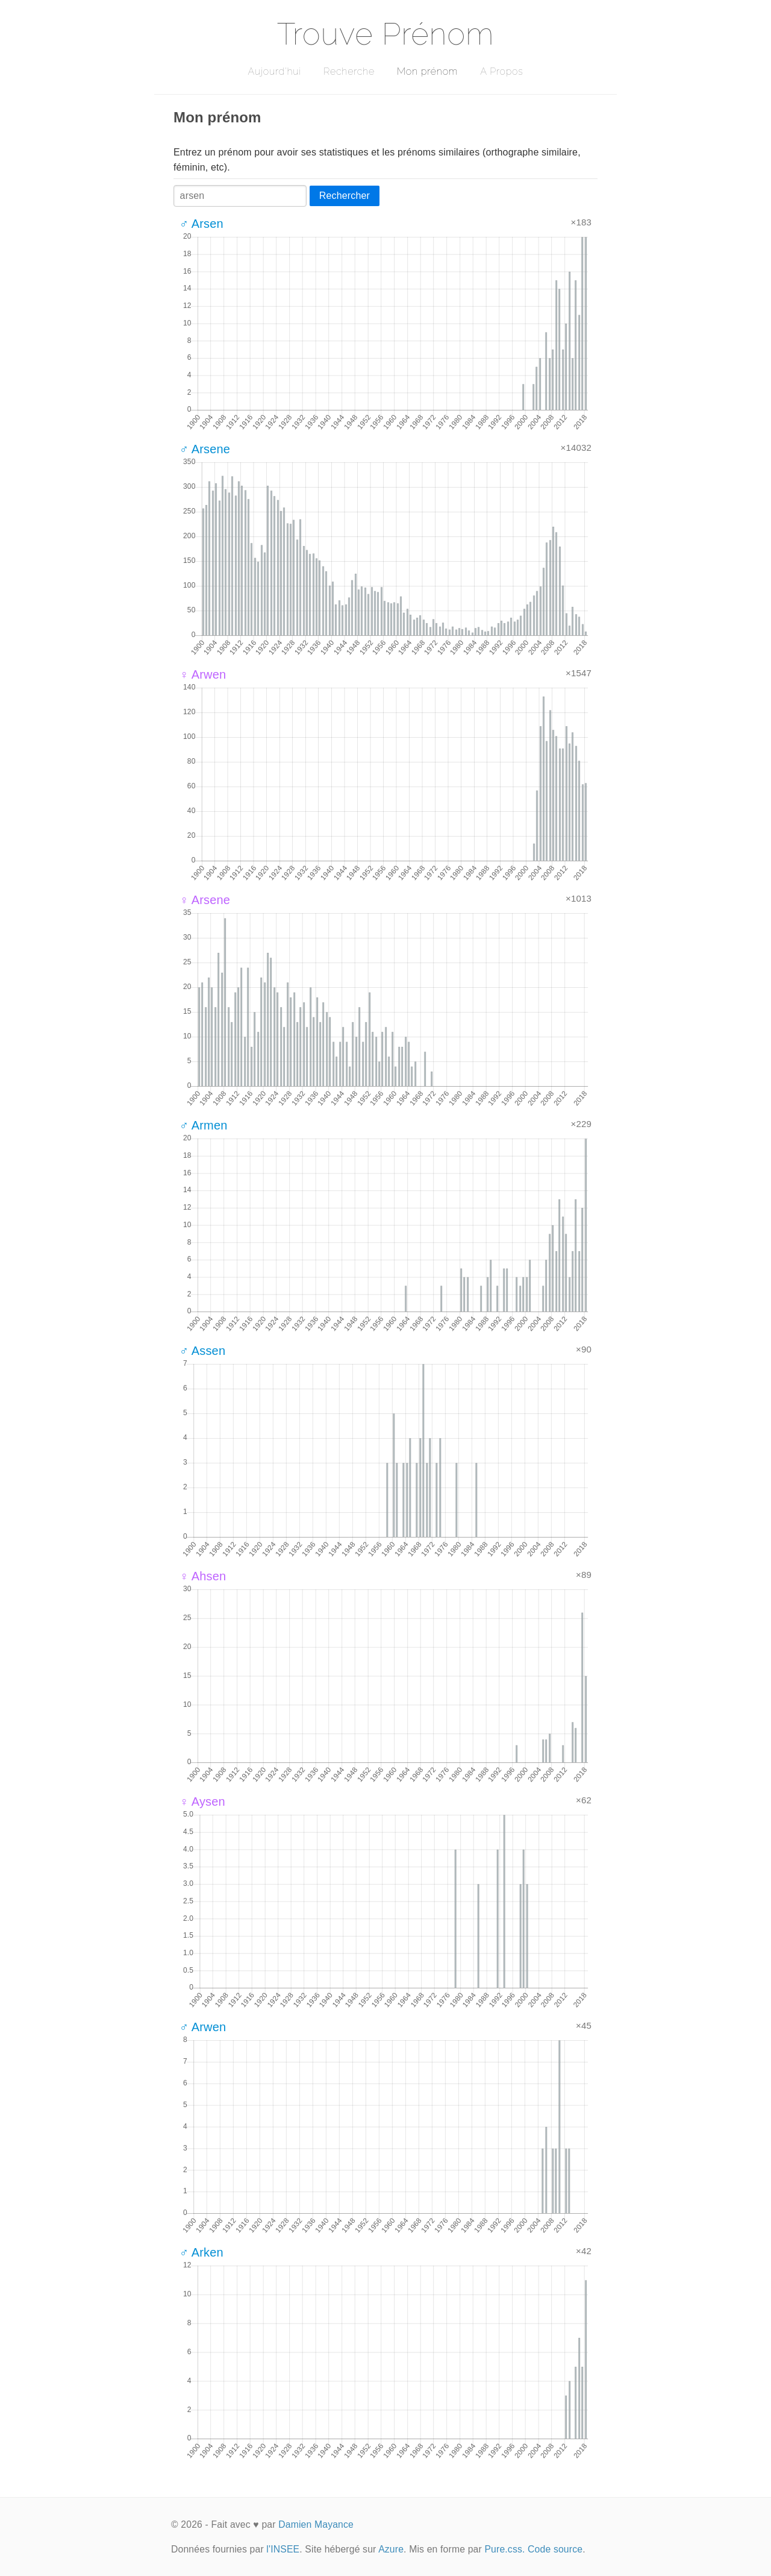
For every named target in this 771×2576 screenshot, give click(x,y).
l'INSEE (282, 2549)
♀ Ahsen (202, 1576)
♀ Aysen (202, 1801)
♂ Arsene (204, 449)
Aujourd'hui (274, 71)
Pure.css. (504, 2549)
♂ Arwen (202, 2027)
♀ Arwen (202, 674)
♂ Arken (201, 2252)
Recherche (349, 71)
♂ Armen (203, 1125)
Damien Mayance (316, 2524)
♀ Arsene (204, 899)
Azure (391, 2549)
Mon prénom (427, 71)
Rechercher (344, 195)
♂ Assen (202, 1350)
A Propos (501, 71)
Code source (555, 2549)
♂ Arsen (201, 223)
